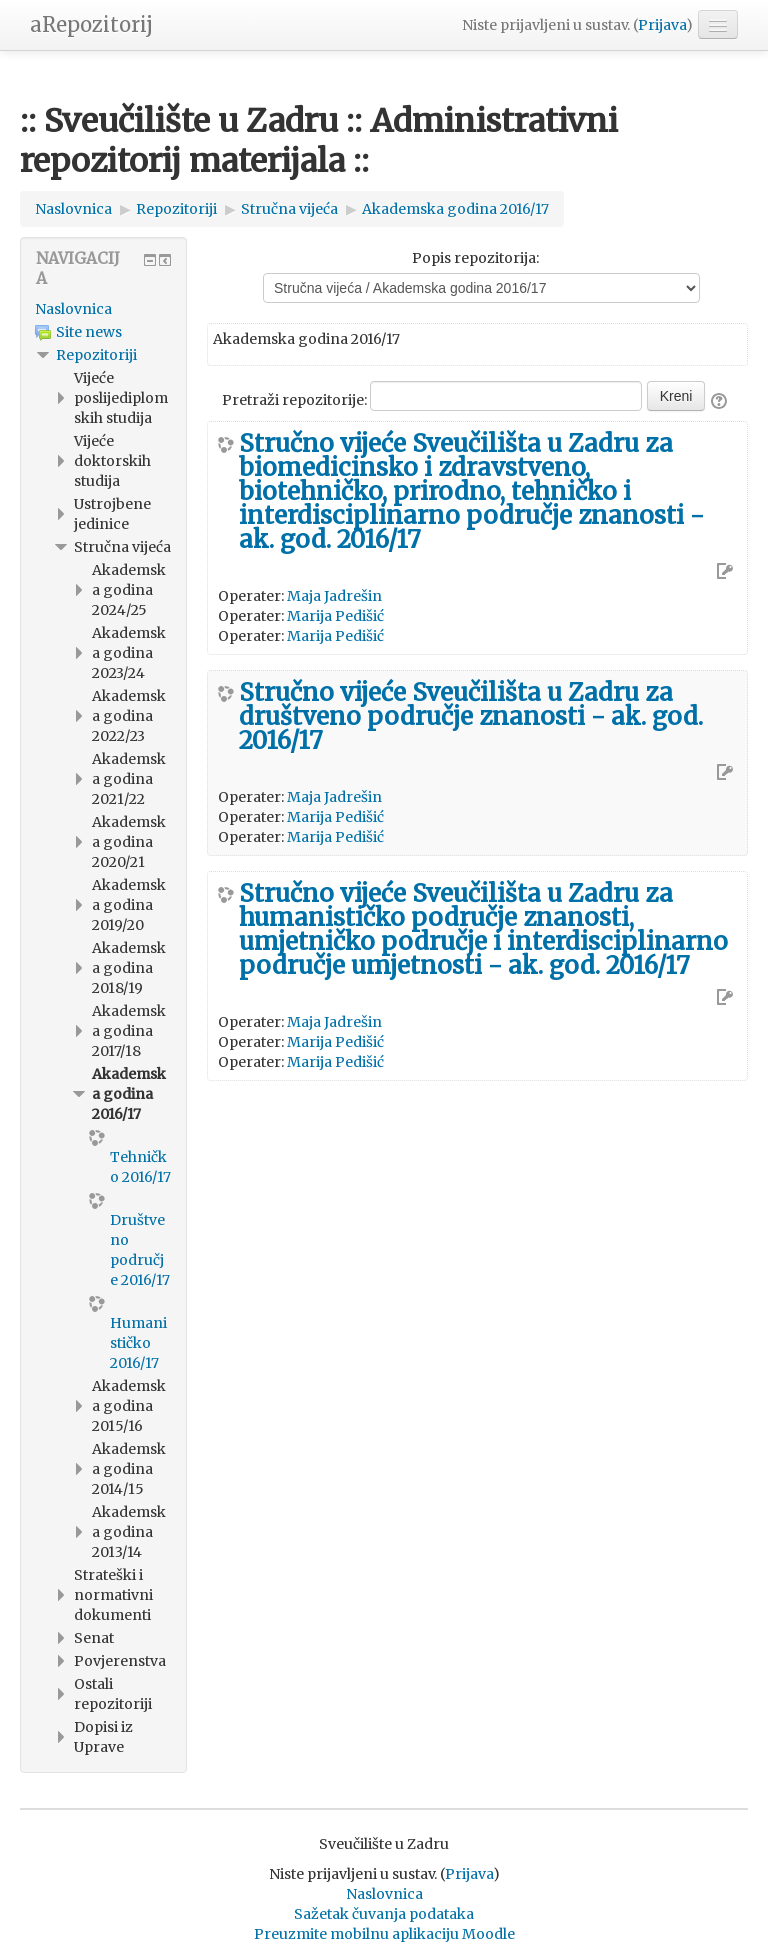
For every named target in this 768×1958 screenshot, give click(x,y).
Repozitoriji (96, 355)
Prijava (662, 25)
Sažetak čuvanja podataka (384, 1914)
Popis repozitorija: (475, 258)
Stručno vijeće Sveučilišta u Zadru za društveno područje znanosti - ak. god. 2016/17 (471, 717)
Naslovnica (73, 309)
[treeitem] (103, 309)
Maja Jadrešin (334, 596)
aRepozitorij (91, 24)
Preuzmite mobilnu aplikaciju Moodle (384, 1934)
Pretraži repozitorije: (296, 400)
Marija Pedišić (335, 616)
